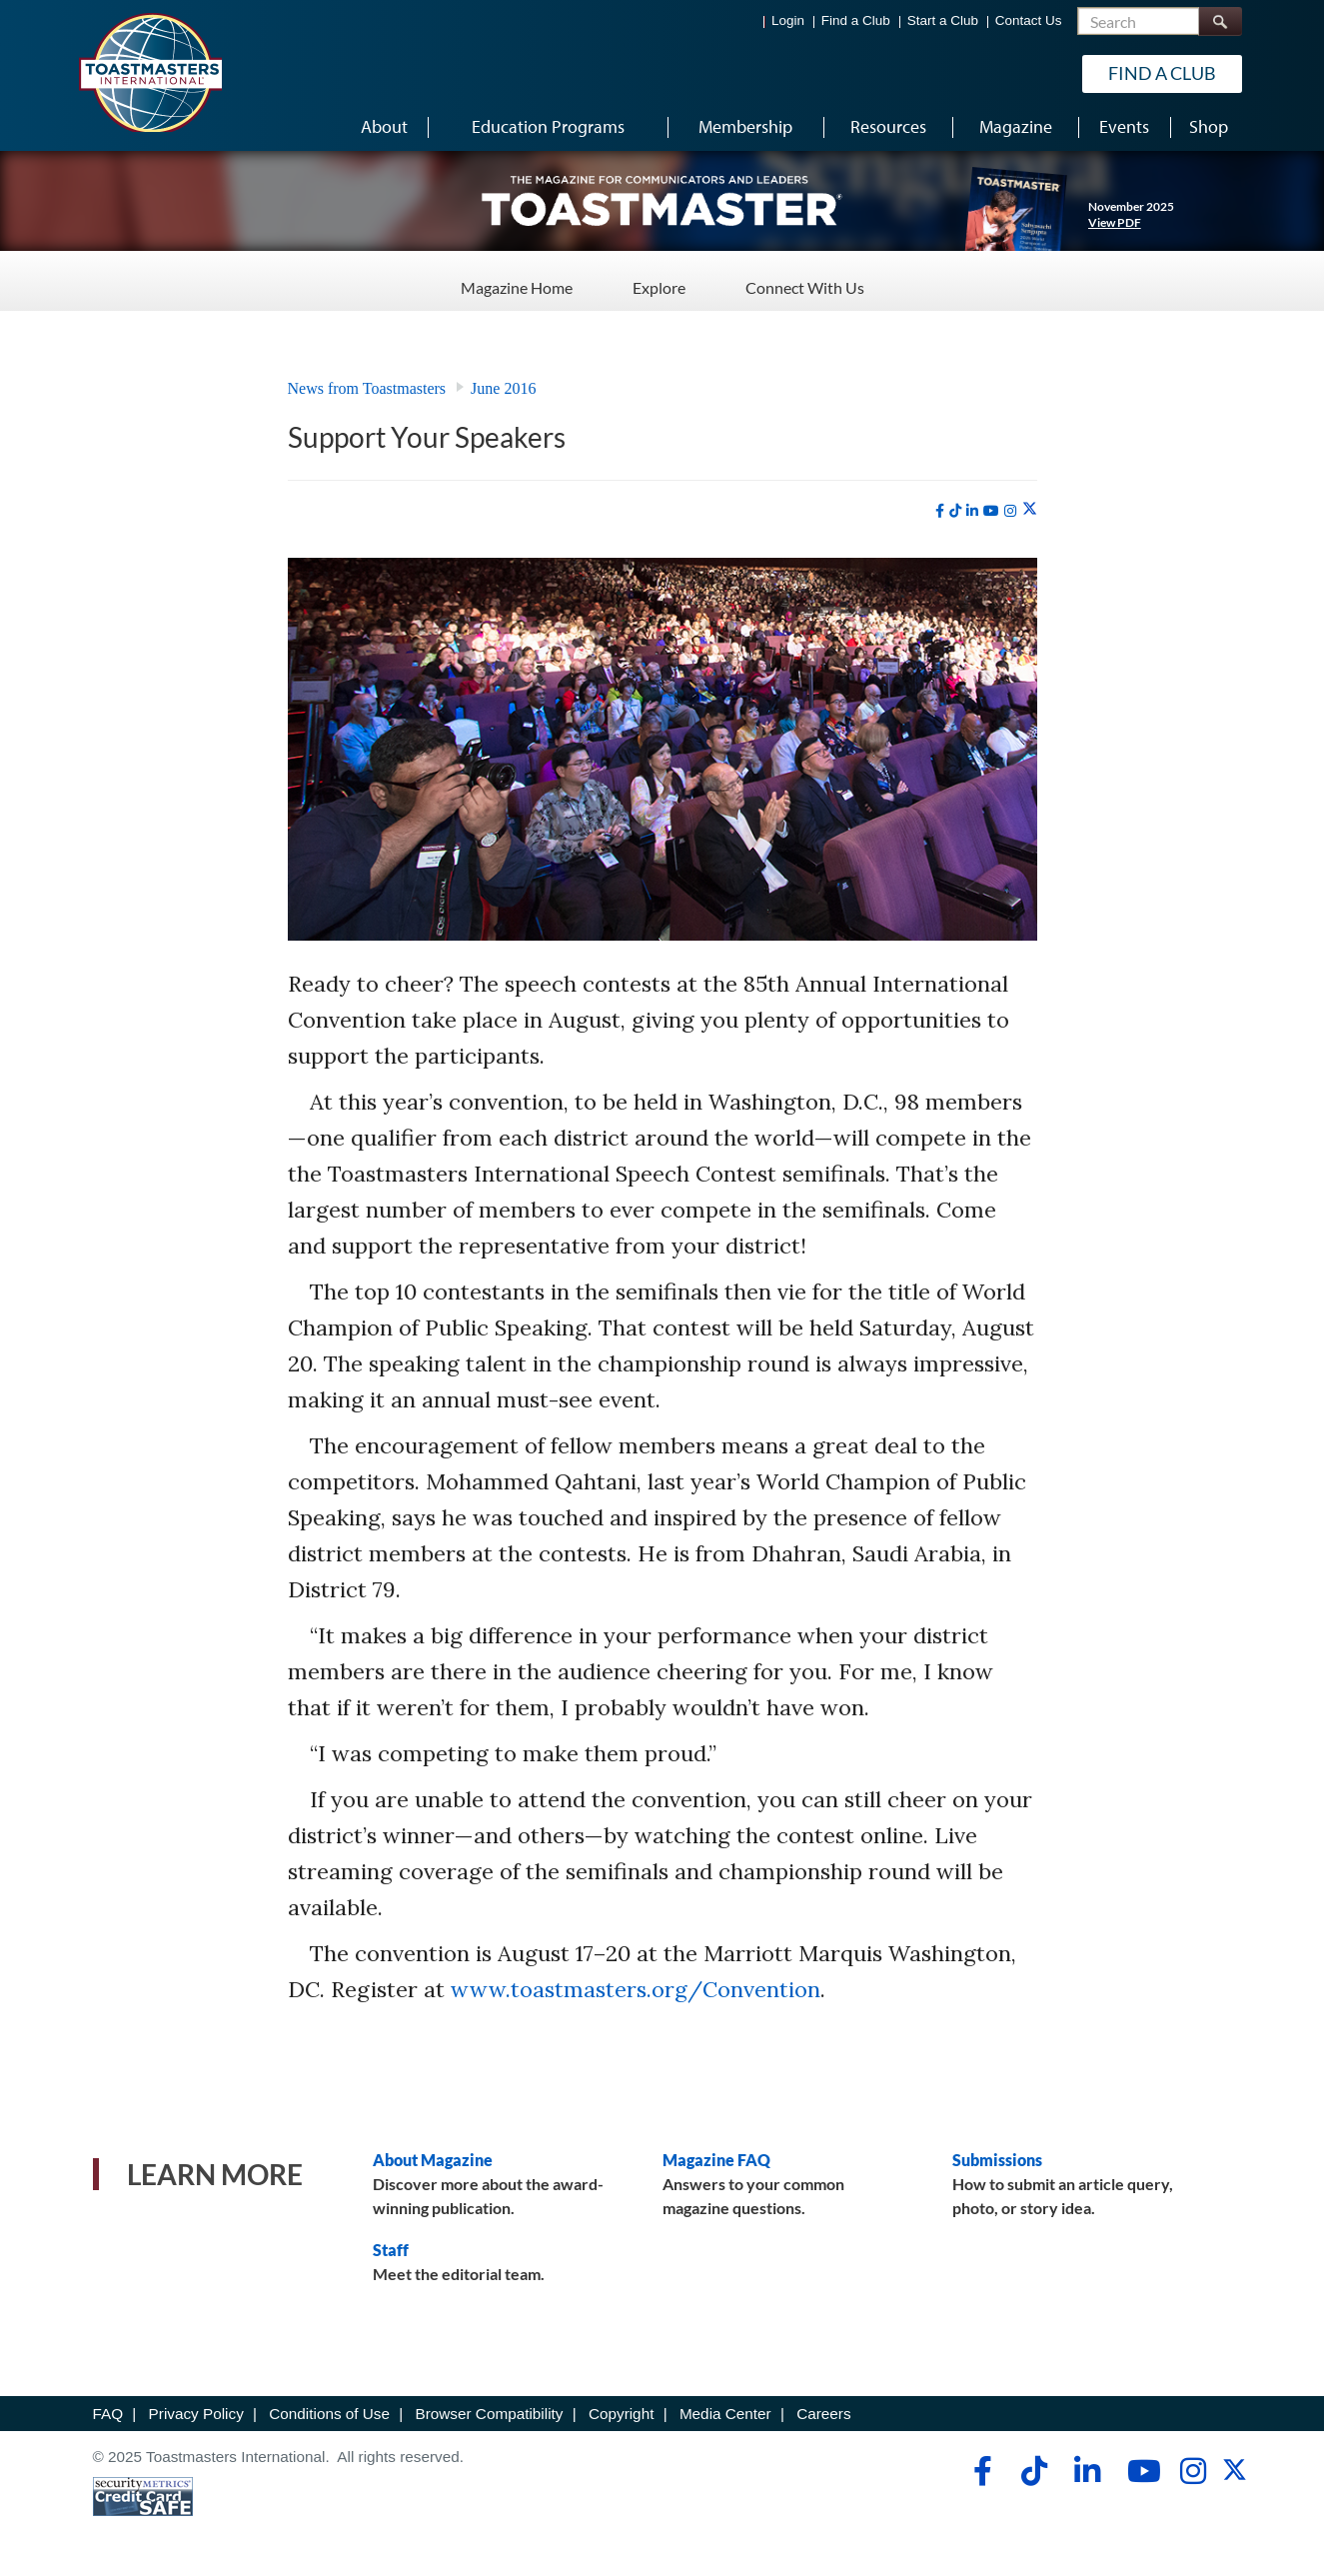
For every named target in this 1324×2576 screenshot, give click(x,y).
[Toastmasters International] (150, 72)
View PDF (1114, 222)
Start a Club (942, 20)
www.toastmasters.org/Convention (635, 1989)
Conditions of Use (329, 2413)
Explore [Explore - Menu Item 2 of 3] (659, 279)
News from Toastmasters (367, 388)
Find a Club (855, 20)
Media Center (725, 2413)
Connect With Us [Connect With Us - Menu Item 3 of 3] (804, 279)
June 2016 (503, 388)
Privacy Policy (196, 2413)
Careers (823, 2413)
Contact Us (1028, 20)
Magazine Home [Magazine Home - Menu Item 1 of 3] (517, 279)
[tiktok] (955, 511)
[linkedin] (972, 511)
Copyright (621, 2413)
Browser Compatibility (490, 2413)
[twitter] (1029, 510)
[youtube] (991, 511)
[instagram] (1010, 511)
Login (787, 20)
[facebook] (939, 511)
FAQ (108, 2413)
